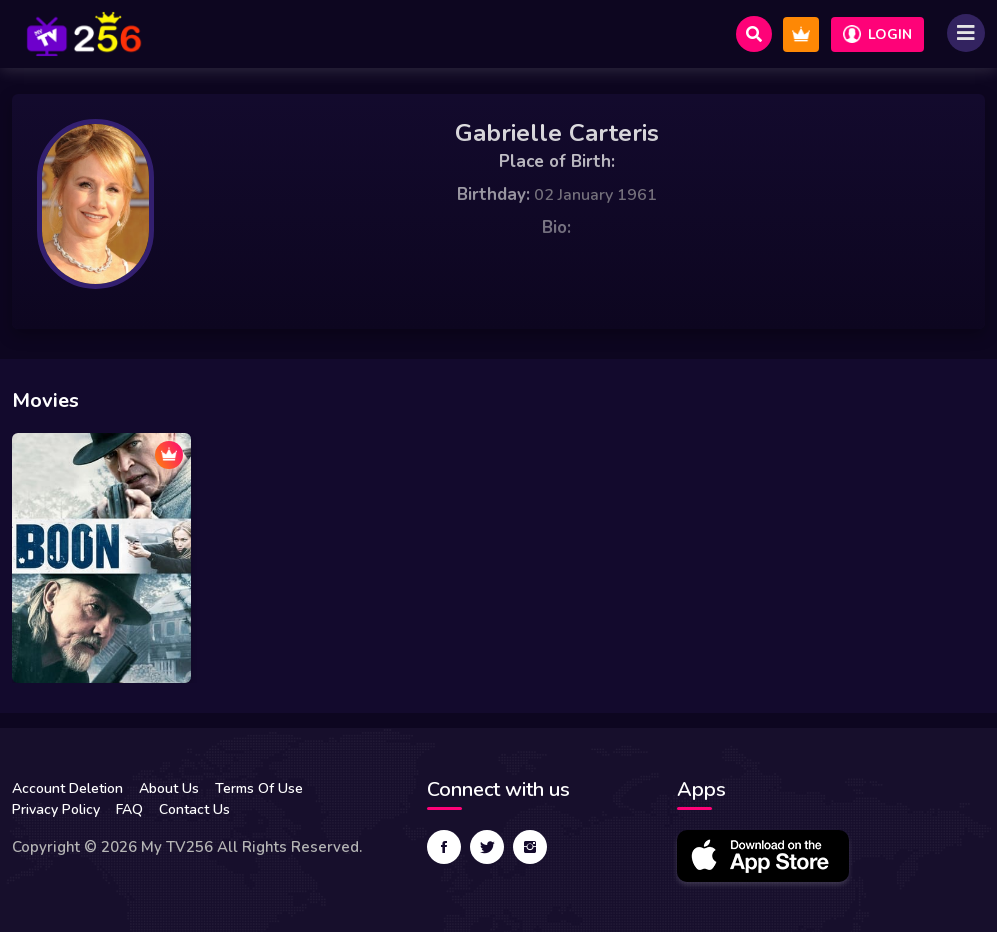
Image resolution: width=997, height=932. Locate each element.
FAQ (129, 809)
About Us (169, 788)
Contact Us (194, 809)
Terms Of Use (259, 788)
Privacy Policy (56, 809)
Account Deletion (67, 788)
